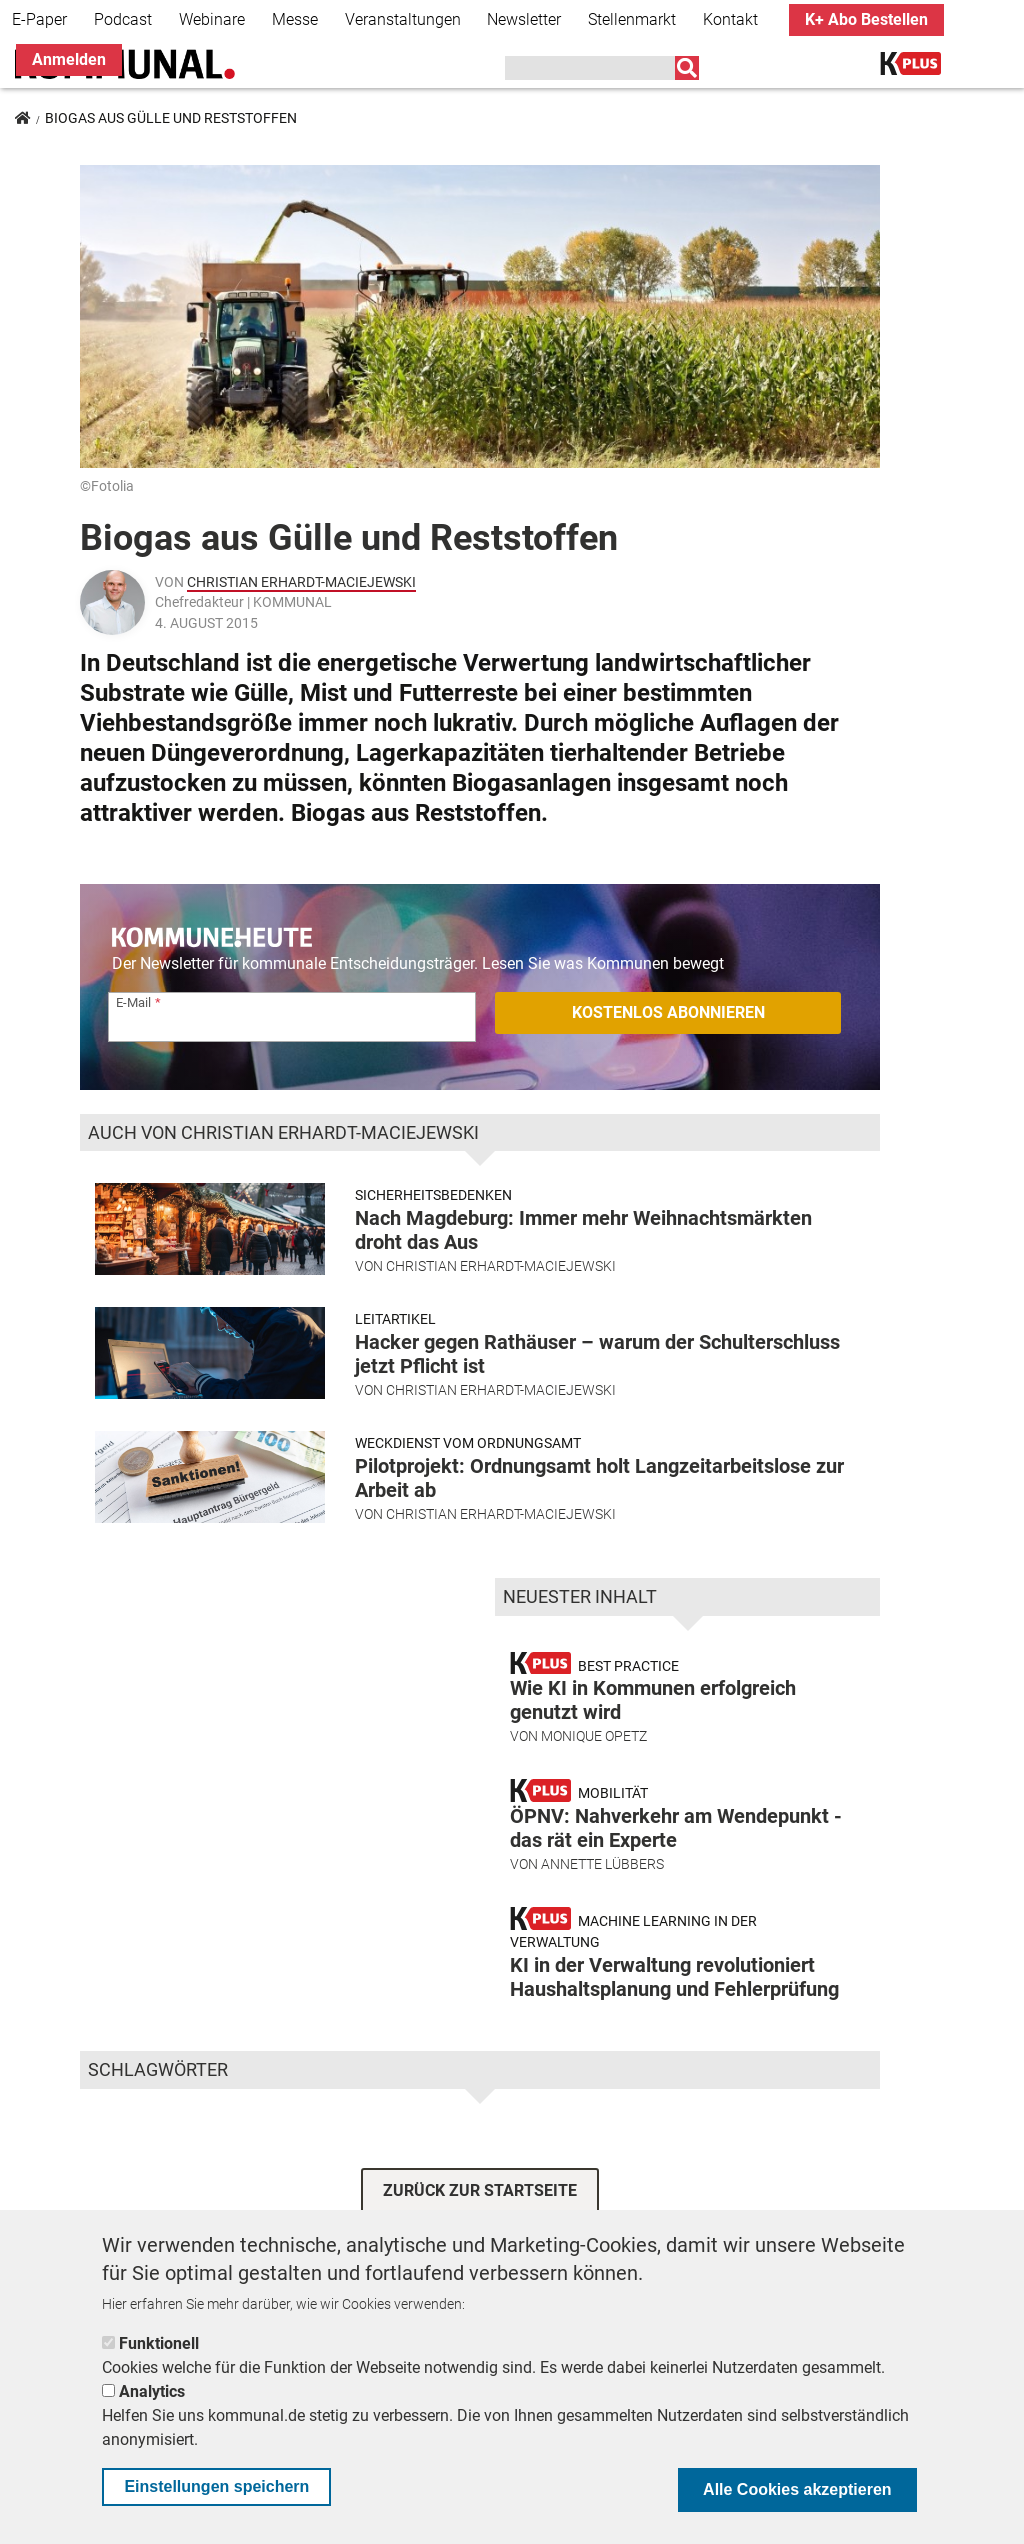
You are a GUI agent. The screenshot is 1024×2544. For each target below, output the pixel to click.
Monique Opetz (594, 1736)
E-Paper (39, 19)
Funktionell (159, 2343)
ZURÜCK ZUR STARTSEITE (480, 2190)
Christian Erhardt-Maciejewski (301, 582)
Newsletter (524, 19)
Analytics (152, 2391)
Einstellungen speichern (216, 2486)
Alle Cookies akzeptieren (797, 2489)
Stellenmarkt (632, 19)
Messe (295, 19)
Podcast (123, 19)
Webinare (212, 19)
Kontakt (730, 19)
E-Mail (133, 1002)
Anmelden (69, 59)
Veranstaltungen (403, 19)
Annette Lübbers (602, 1864)
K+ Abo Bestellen (866, 19)
